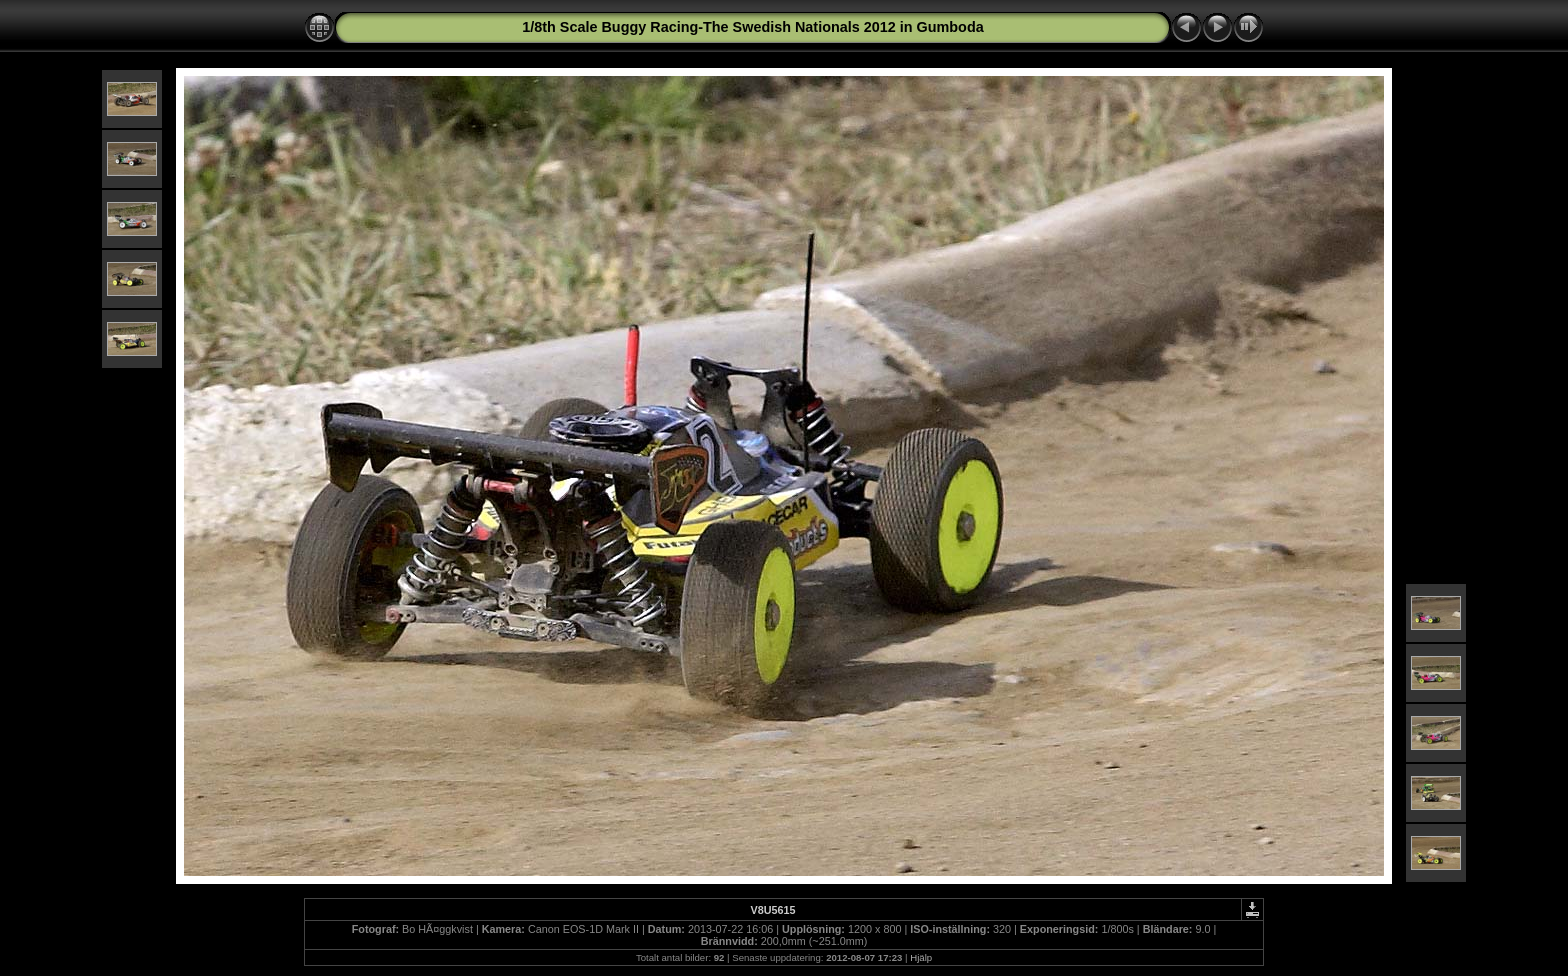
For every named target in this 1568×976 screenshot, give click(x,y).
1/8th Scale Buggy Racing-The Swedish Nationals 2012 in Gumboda (752, 27)
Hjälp (921, 957)
